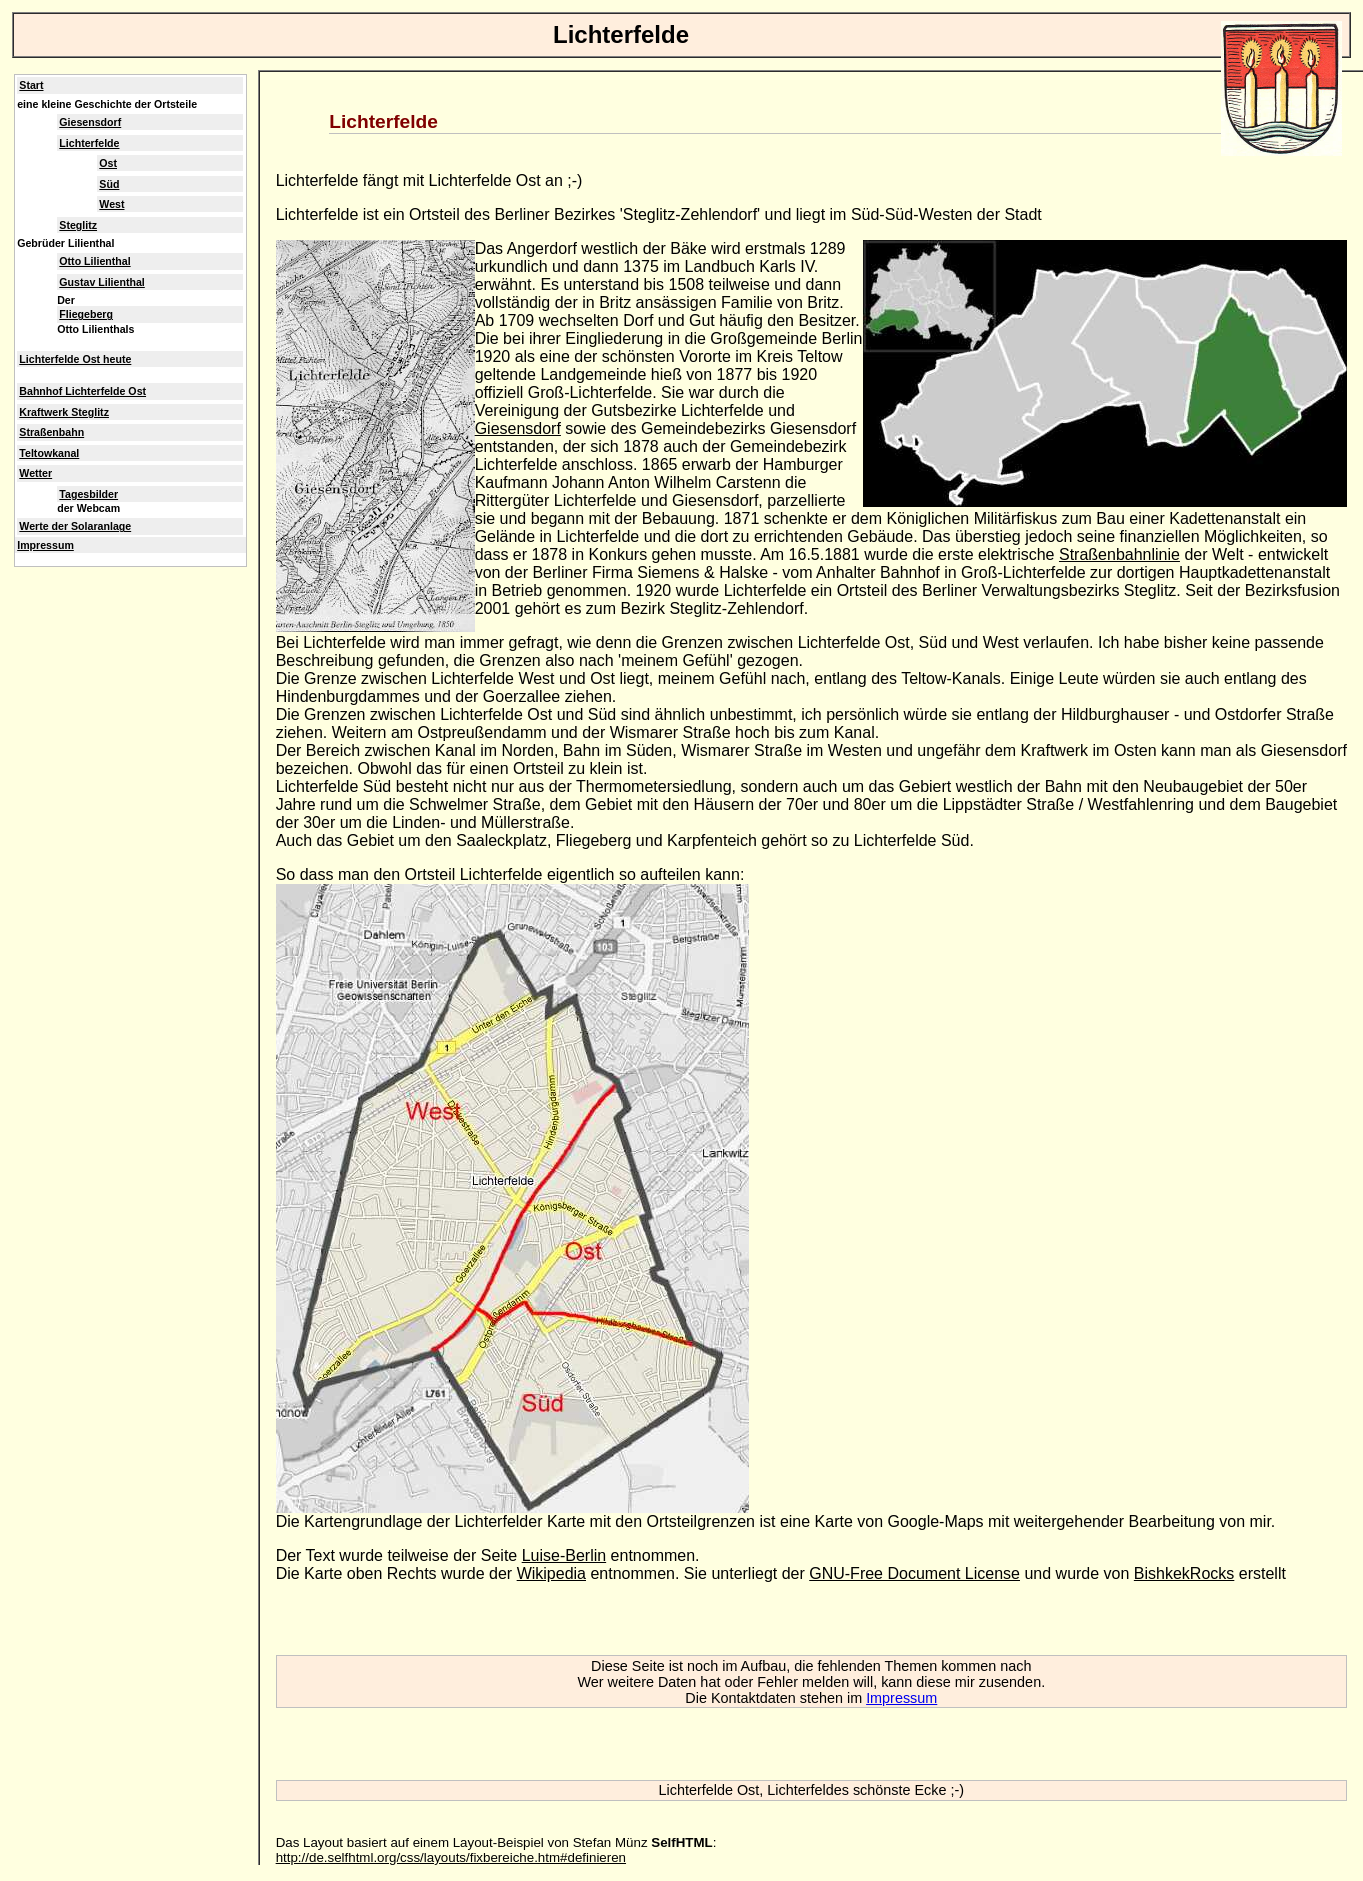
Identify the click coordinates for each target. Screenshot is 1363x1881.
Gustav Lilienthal (101, 282)
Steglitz (78, 225)
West (111, 204)
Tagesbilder (88, 494)
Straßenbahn (51, 432)
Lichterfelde (89, 143)
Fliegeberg (86, 314)
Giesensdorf (518, 428)
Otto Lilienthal (94, 261)
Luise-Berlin (564, 1555)
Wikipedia (551, 1573)
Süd (109, 184)
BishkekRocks (1184, 1573)
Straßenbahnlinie (1119, 554)
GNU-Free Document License (914, 1573)
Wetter (35, 473)
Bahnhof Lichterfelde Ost (82, 391)
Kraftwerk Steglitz (64, 412)
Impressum (901, 1698)
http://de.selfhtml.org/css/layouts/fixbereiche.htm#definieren (451, 1857)
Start (31, 85)
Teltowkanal (49, 453)
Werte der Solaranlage (75, 526)
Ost (108, 163)
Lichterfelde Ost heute (75, 359)
